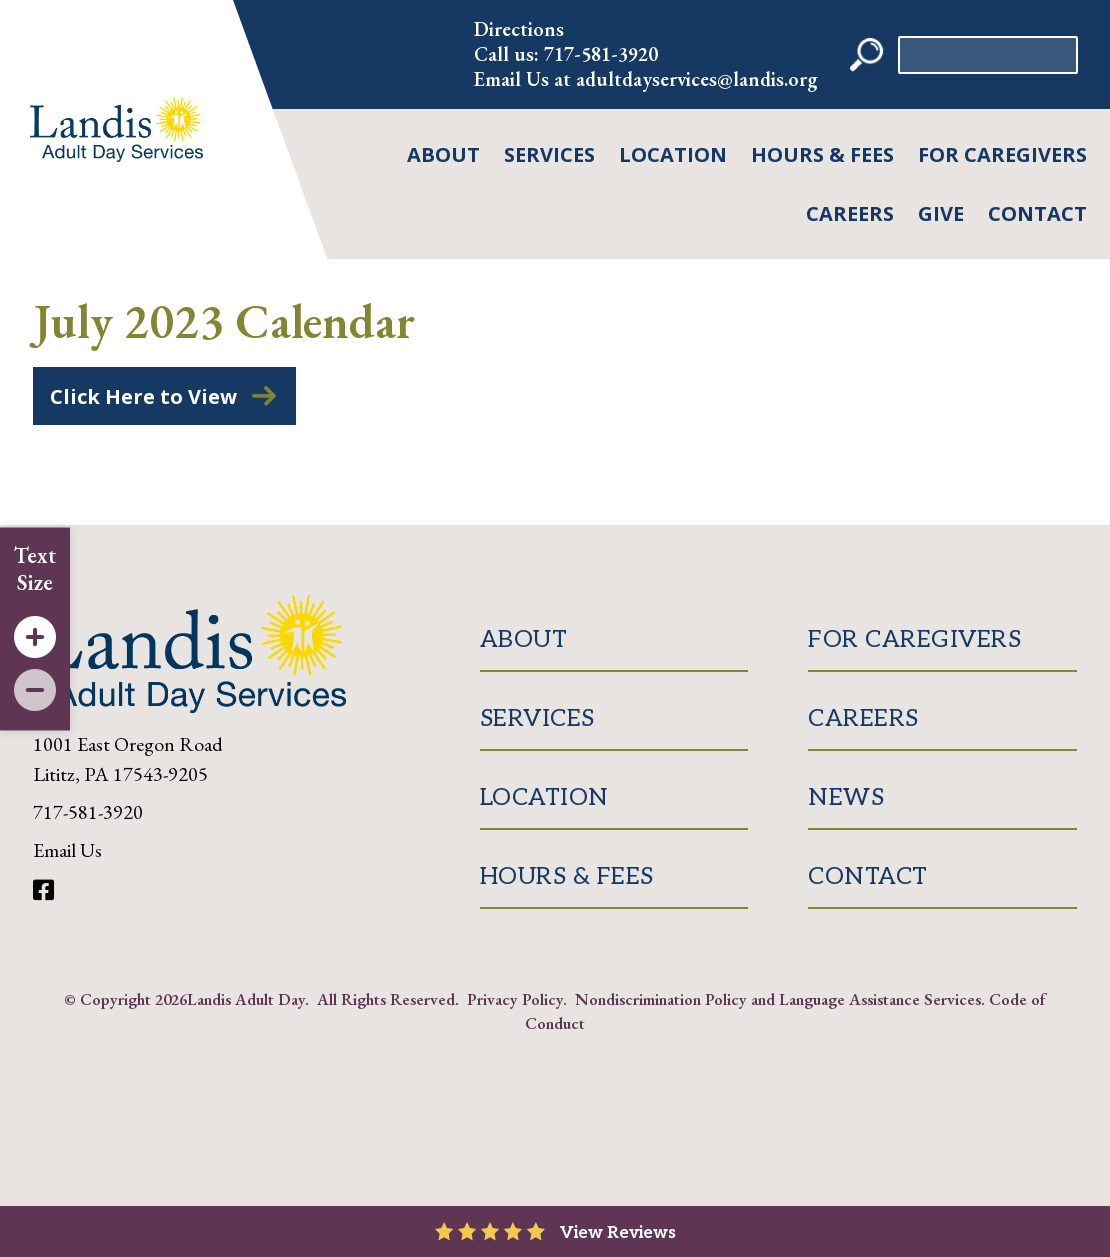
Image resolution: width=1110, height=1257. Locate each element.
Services (549, 154)
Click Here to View (143, 396)
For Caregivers (1002, 154)
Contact (1037, 213)
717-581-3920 (601, 54)
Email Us (67, 850)
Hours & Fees (822, 154)
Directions (519, 29)
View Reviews (618, 1233)
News (846, 797)
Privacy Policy (515, 999)
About (443, 154)
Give (941, 213)
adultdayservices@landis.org (697, 79)
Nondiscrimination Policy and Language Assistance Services (778, 999)
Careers (850, 213)
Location (673, 154)
